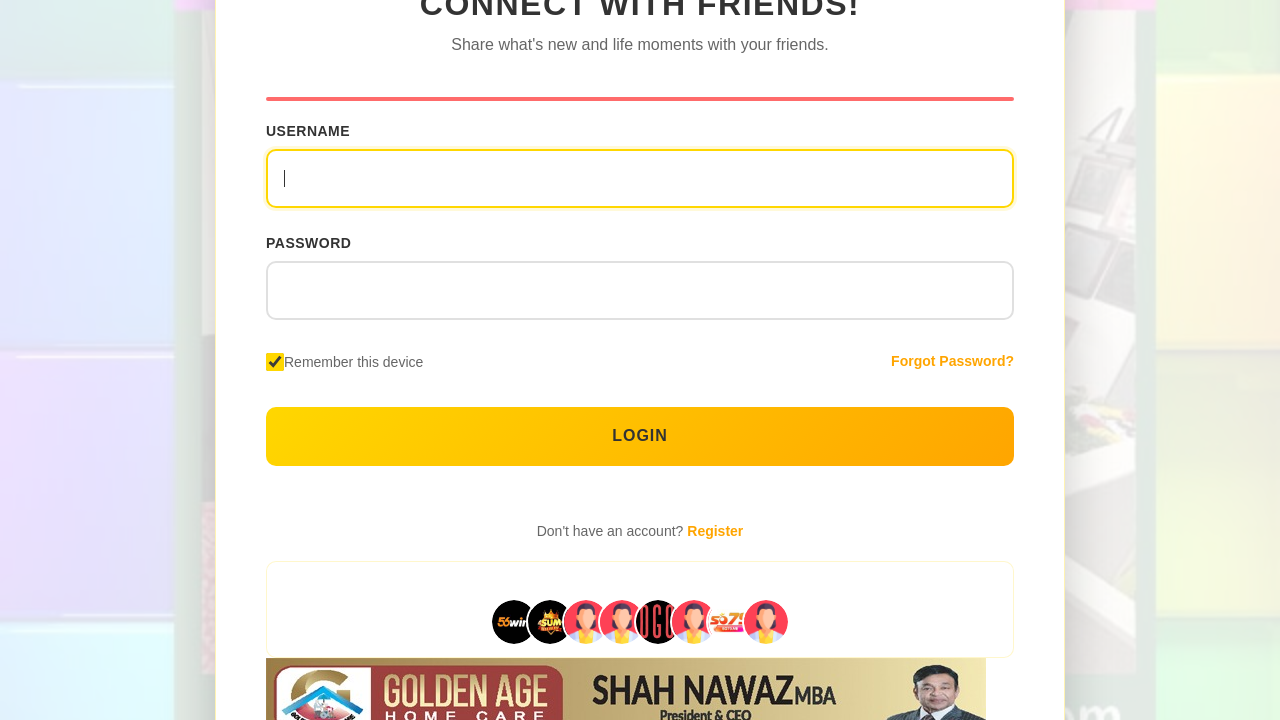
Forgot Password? (952, 361)
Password (308, 243)
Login (640, 435)
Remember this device (353, 362)
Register (715, 531)
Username (308, 131)
